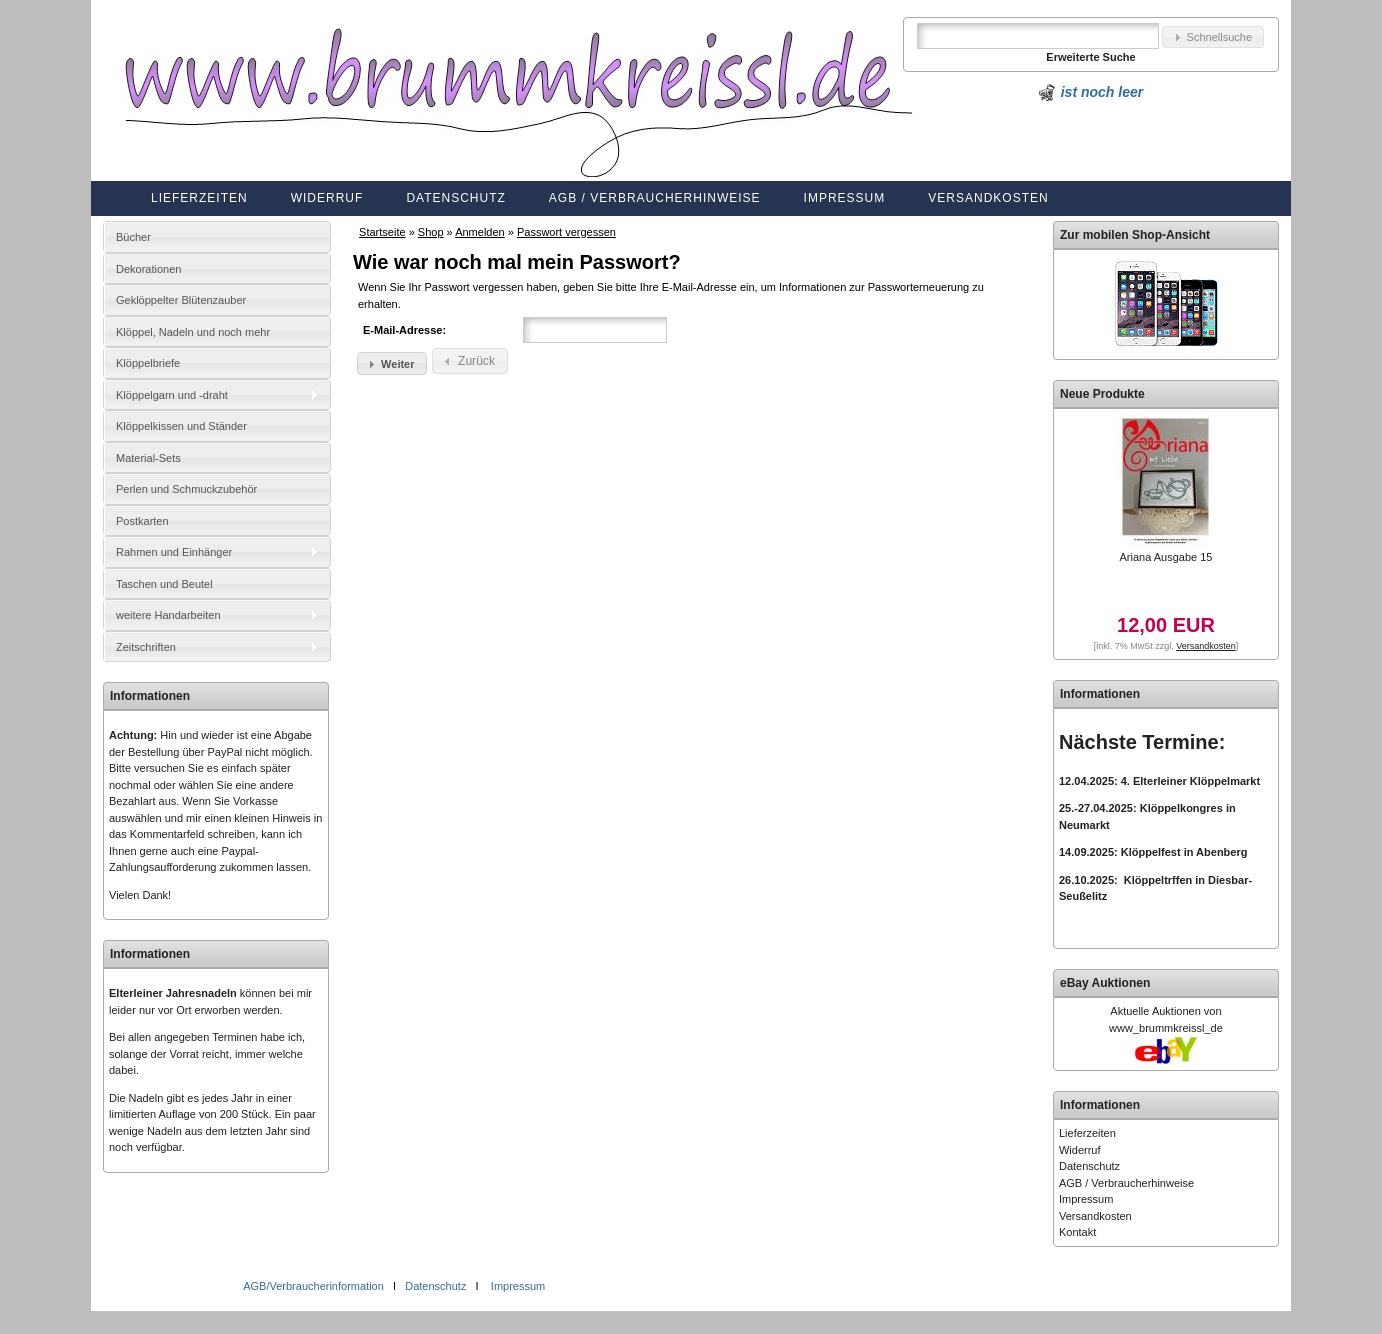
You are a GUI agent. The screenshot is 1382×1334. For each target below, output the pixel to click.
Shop (431, 232)
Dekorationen (148, 269)
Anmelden (480, 232)
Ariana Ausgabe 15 (1165, 557)
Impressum (845, 198)
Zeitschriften (146, 647)
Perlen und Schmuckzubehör (186, 489)
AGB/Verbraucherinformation (315, 1286)
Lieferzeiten (199, 198)
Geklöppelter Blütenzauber (181, 300)
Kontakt (1077, 1232)
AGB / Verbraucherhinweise (655, 198)
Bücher (133, 237)
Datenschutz (455, 198)
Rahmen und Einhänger (174, 552)
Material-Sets (148, 458)
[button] (1213, 37)
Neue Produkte (1102, 394)
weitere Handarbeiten (168, 615)
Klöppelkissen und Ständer (181, 426)
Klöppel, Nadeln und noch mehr (193, 332)
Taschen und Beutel (164, 584)
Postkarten (142, 521)
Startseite (382, 232)
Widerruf (327, 198)
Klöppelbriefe (148, 363)
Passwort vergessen (566, 232)
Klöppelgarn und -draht (172, 395)
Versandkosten (988, 198)
